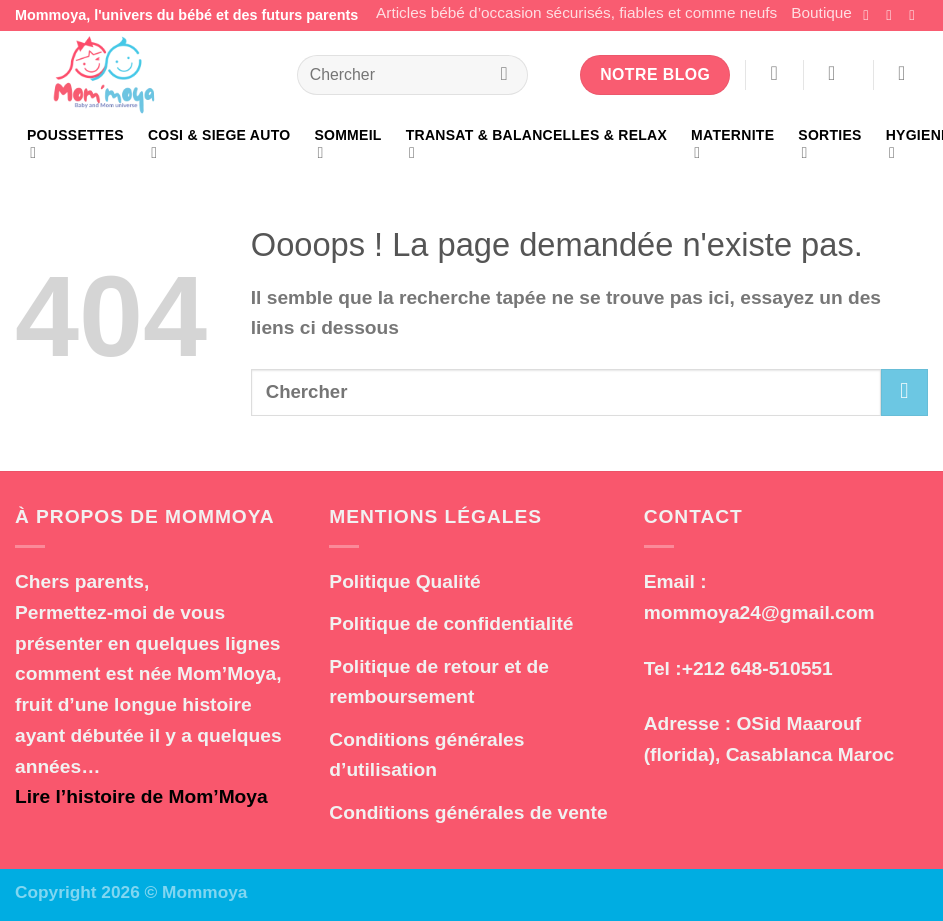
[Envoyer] (505, 75)
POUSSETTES (75, 144)
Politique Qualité (404, 581)
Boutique (821, 12)
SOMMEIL (347, 144)
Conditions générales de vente (468, 812)
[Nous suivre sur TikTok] (916, 15)
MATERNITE (732, 144)
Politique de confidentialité (451, 623)
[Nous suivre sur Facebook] (870, 15)
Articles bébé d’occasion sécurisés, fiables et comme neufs (576, 12)
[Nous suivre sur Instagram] (893, 15)
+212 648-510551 (757, 668)
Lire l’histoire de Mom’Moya (141, 796)
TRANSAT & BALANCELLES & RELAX (536, 144)
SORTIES (829, 144)
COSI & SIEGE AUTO (219, 144)
